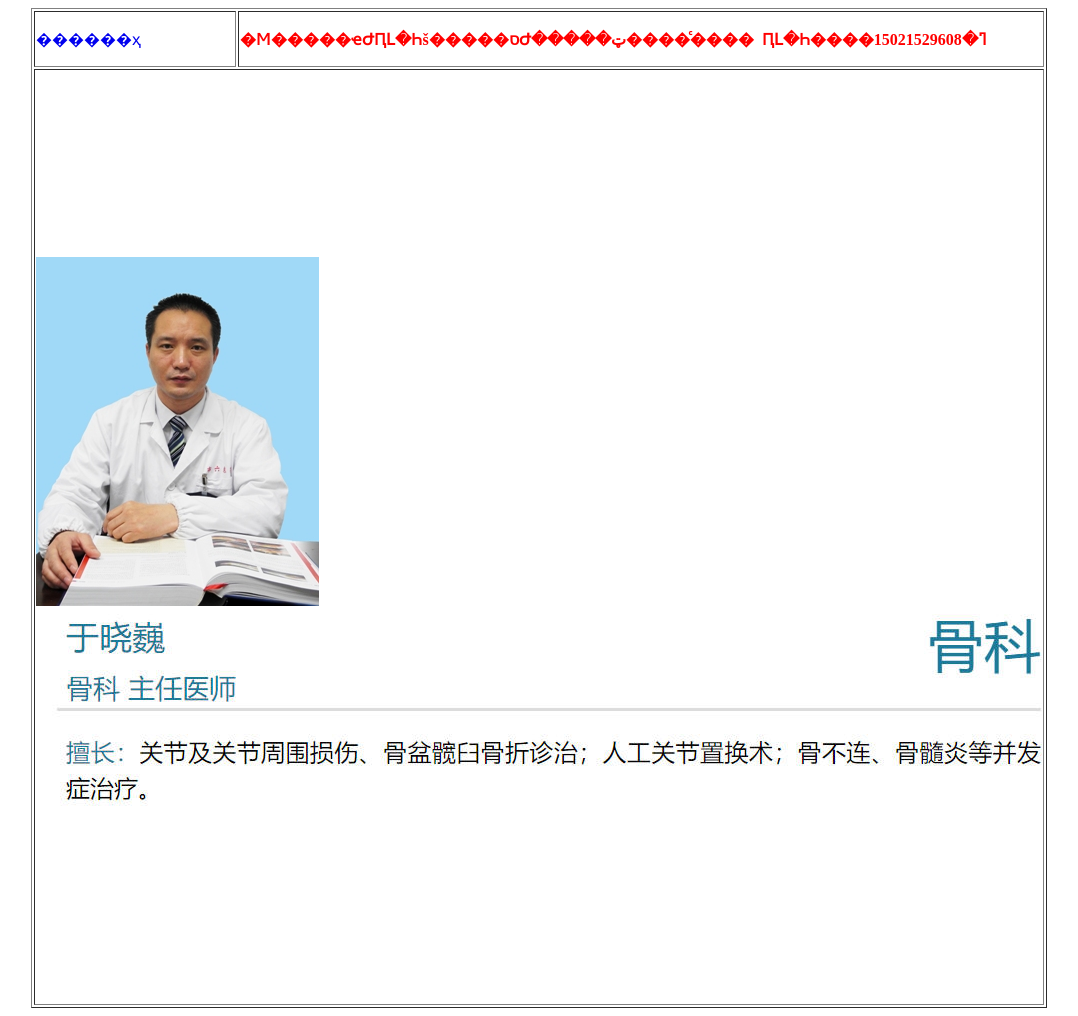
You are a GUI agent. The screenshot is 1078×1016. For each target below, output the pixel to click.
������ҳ (88, 39)
